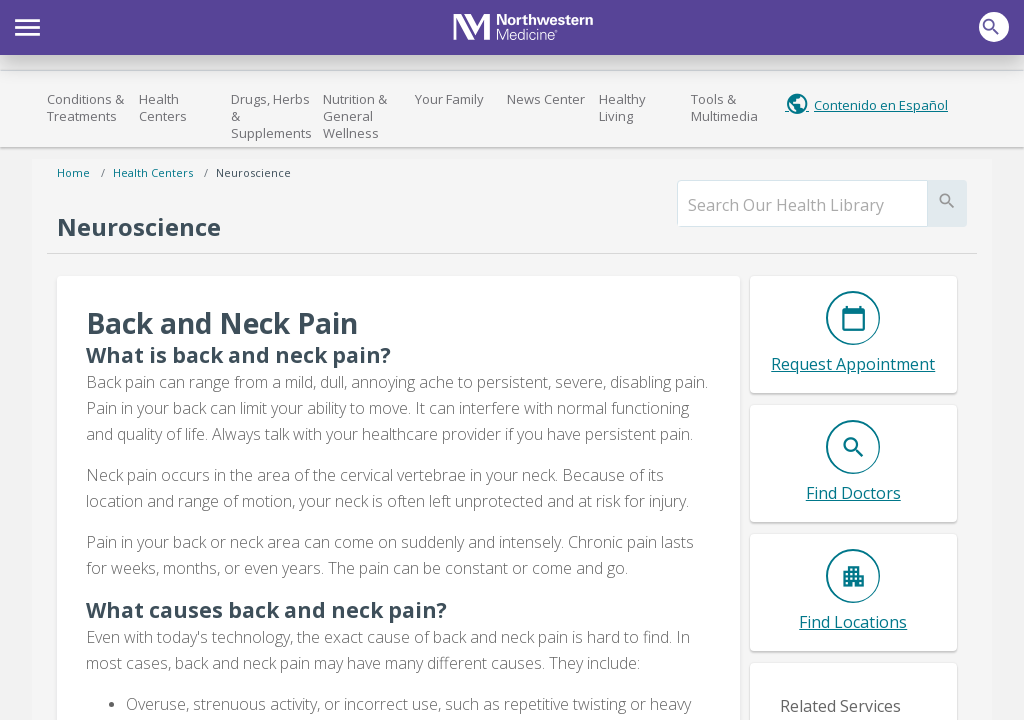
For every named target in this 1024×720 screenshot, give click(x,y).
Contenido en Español (881, 105)
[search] (802, 205)
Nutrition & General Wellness (355, 116)
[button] (27, 25)
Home (73, 172)
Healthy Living (622, 107)
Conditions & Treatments (85, 107)
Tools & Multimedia (724, 107)
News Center (546, 99)
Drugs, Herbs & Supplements (271, 116)
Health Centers (163, 107)
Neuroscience (253, 172)
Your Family (449, 99)
